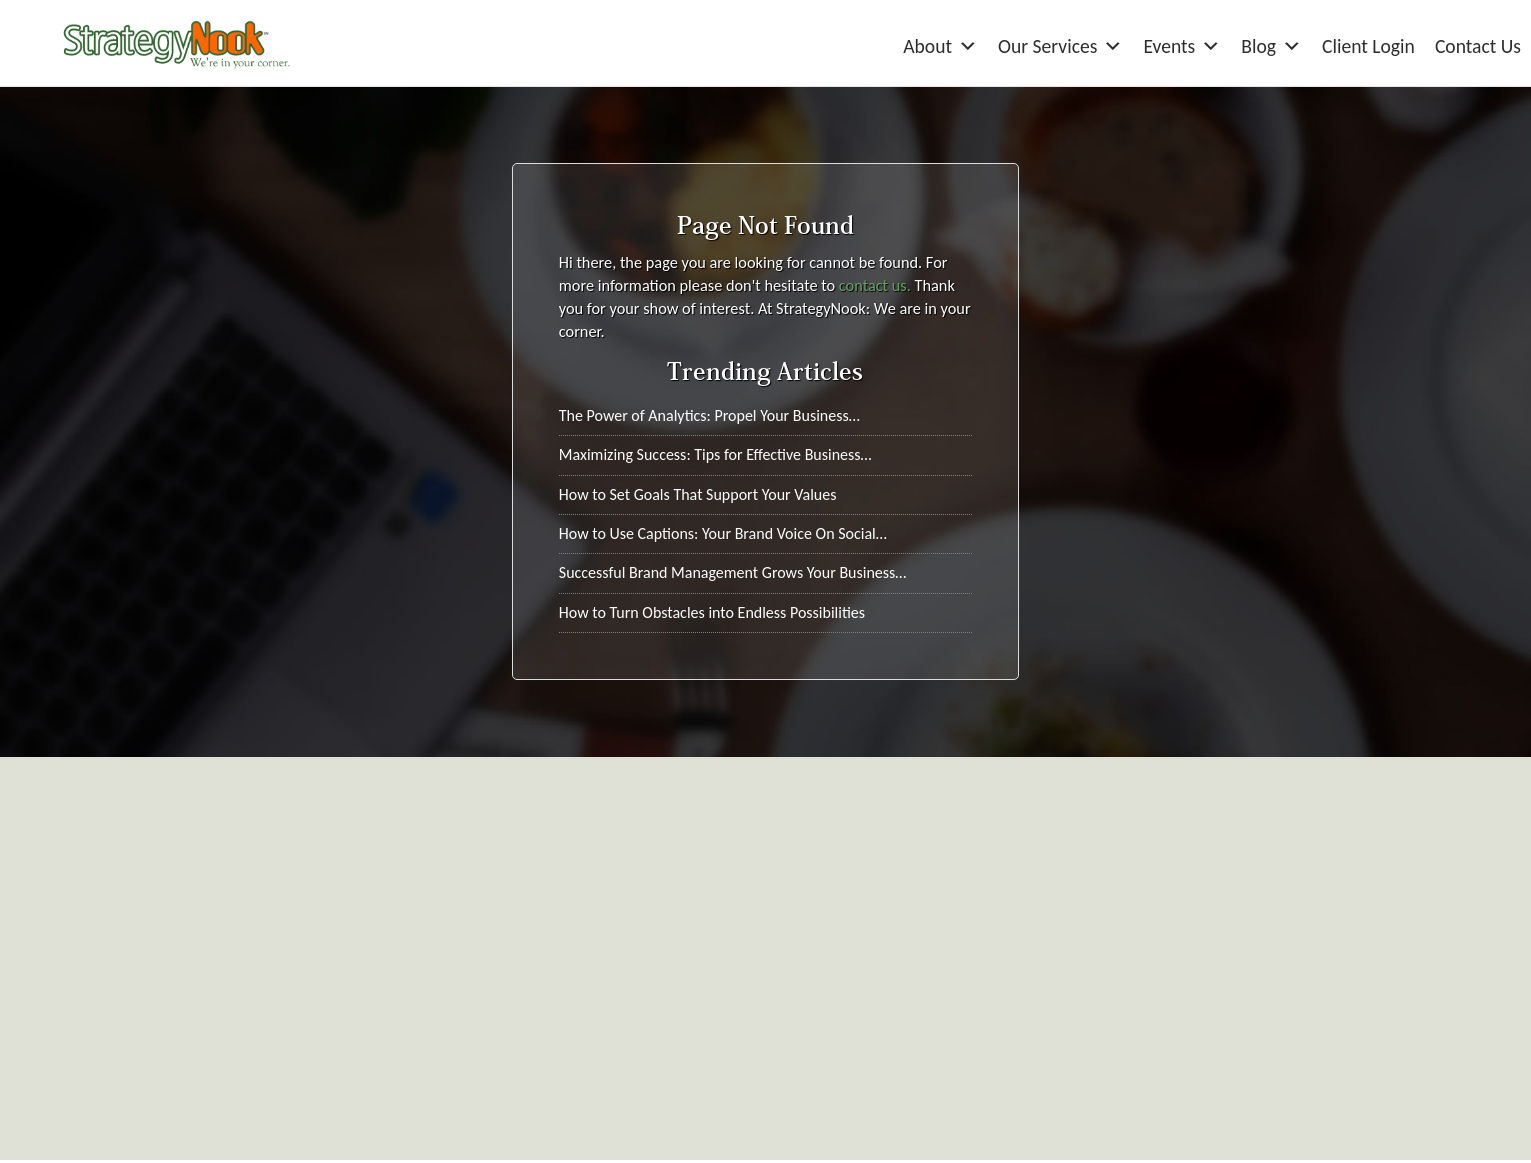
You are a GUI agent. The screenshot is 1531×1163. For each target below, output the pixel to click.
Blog (1271, 46)
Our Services (1060, 46)
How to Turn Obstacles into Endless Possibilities (712, 612)
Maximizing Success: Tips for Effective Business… (715, 454)
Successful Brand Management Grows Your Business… (733, 572)
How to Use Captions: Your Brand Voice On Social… (723, 533)
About (940, 46)
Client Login (1368, 46)
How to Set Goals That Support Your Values (698, 494)
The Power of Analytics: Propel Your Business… (709, 415)
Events (1182, 46)
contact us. (875, 285)
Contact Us (1478, 46)
